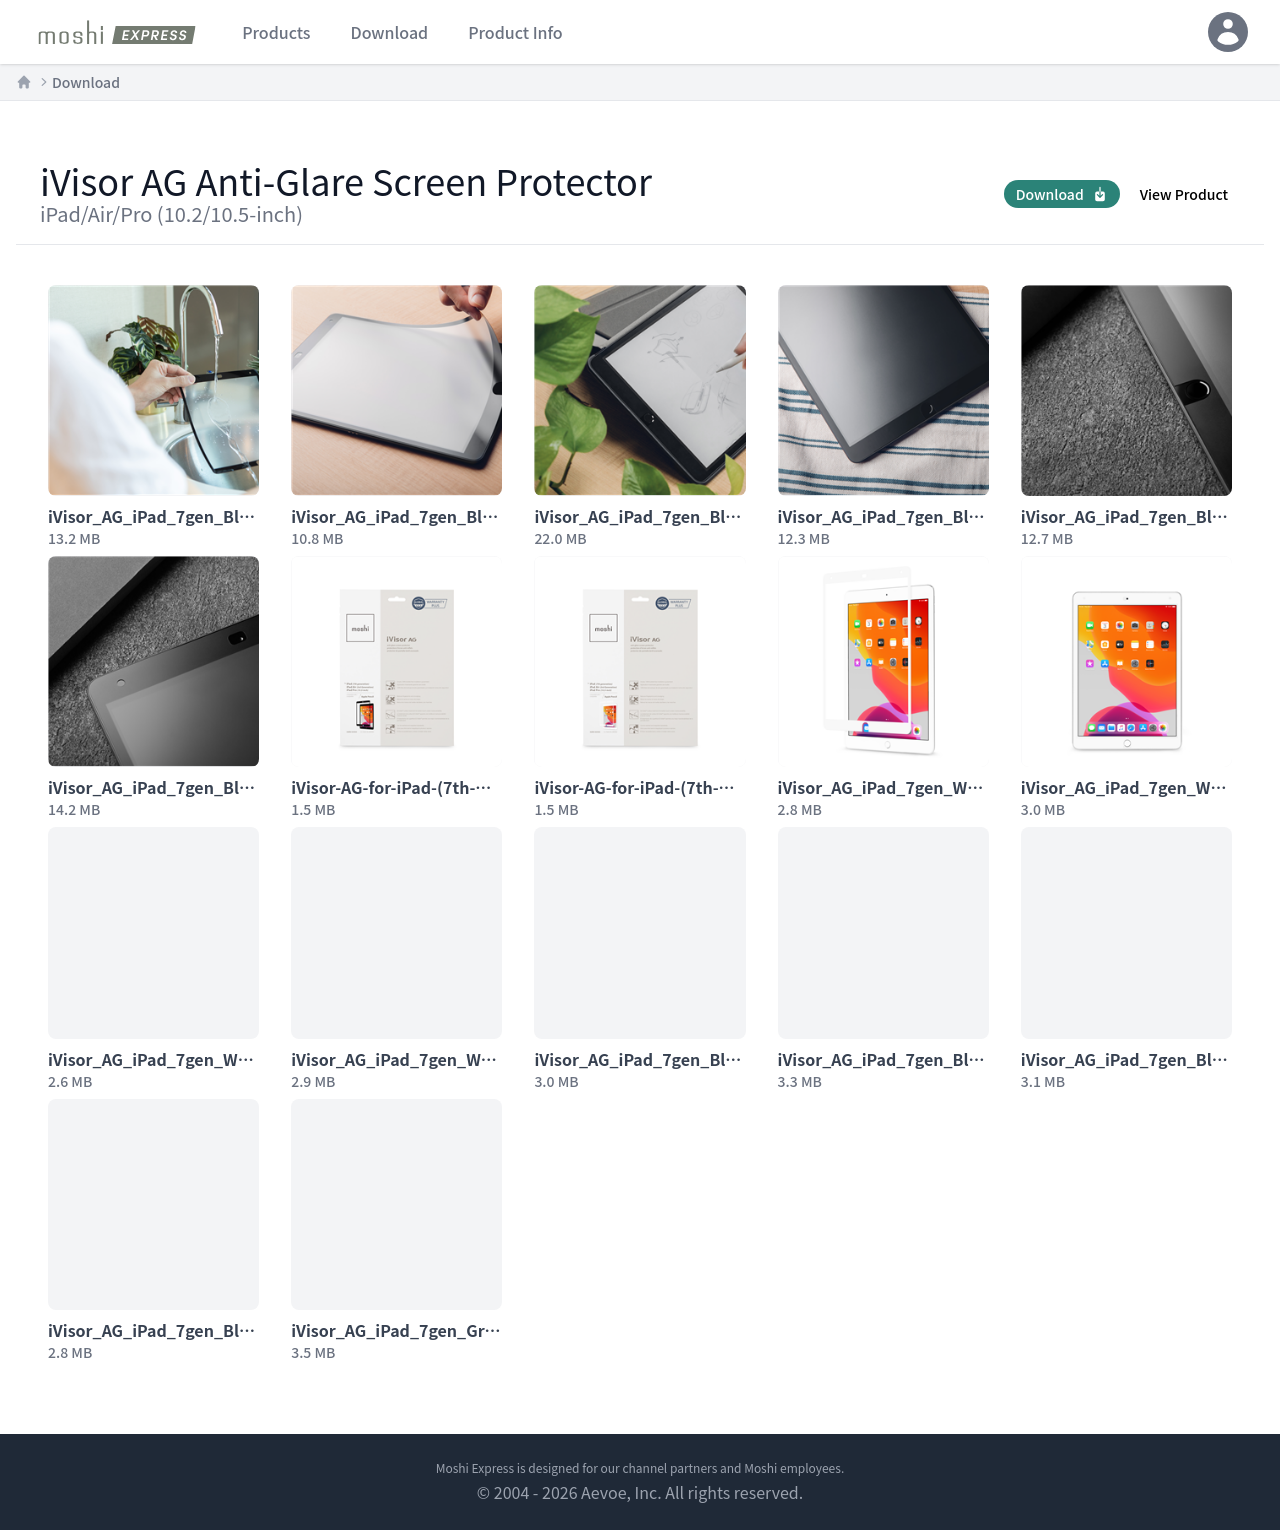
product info (515, 32)
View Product (1184, 194)
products (276, 32)
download (389, 32)
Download (86, 82)
